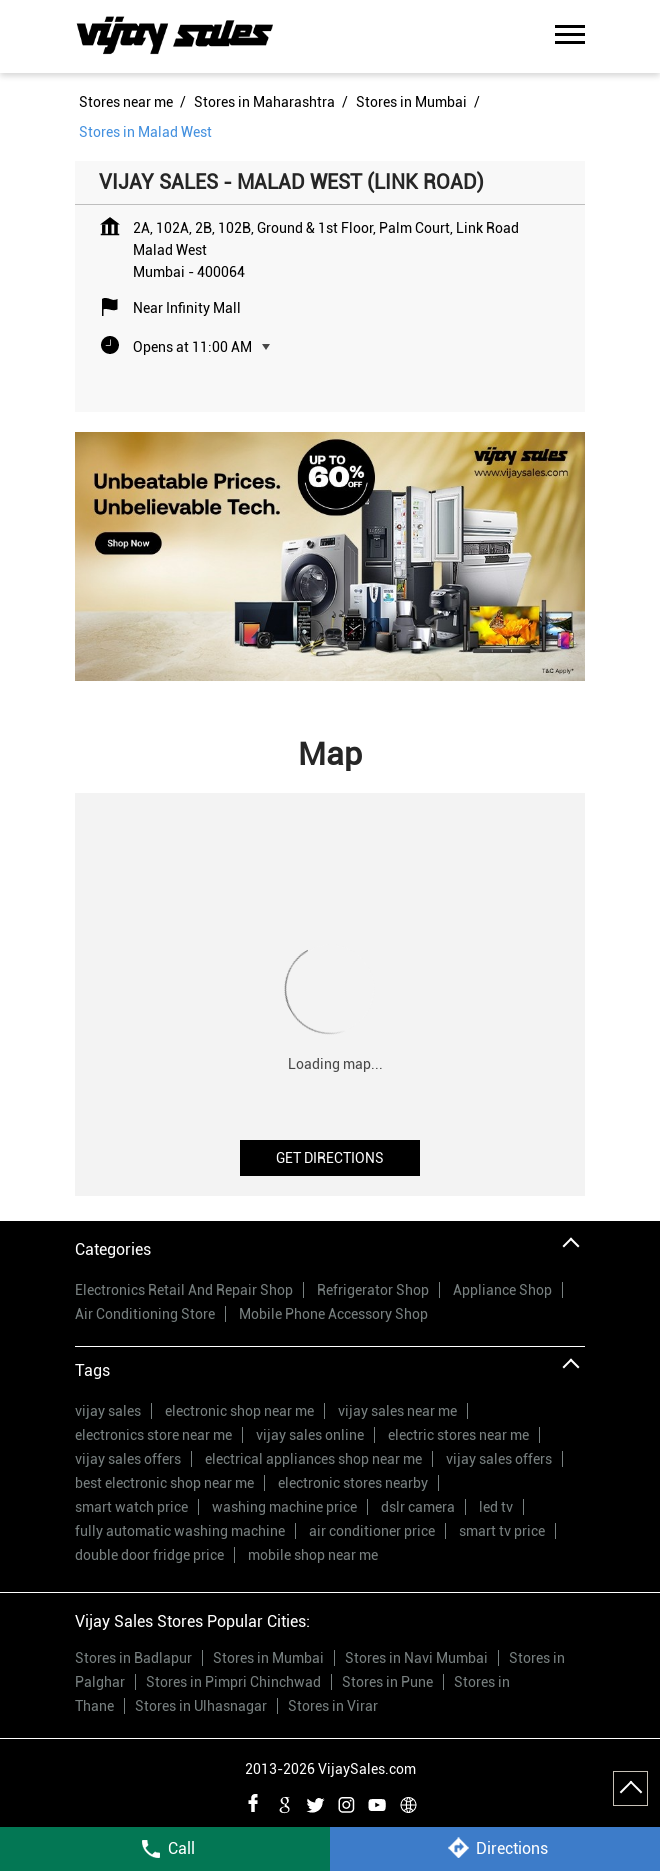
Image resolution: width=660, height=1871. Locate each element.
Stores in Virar (333, 1706)
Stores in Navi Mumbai (416, 1658)
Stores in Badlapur (133, 1658)
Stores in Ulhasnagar (201, 1706)
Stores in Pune (387, 1682)
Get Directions (330, 1158)
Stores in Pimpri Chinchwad (233, 1682)
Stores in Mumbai (268, 1658)
